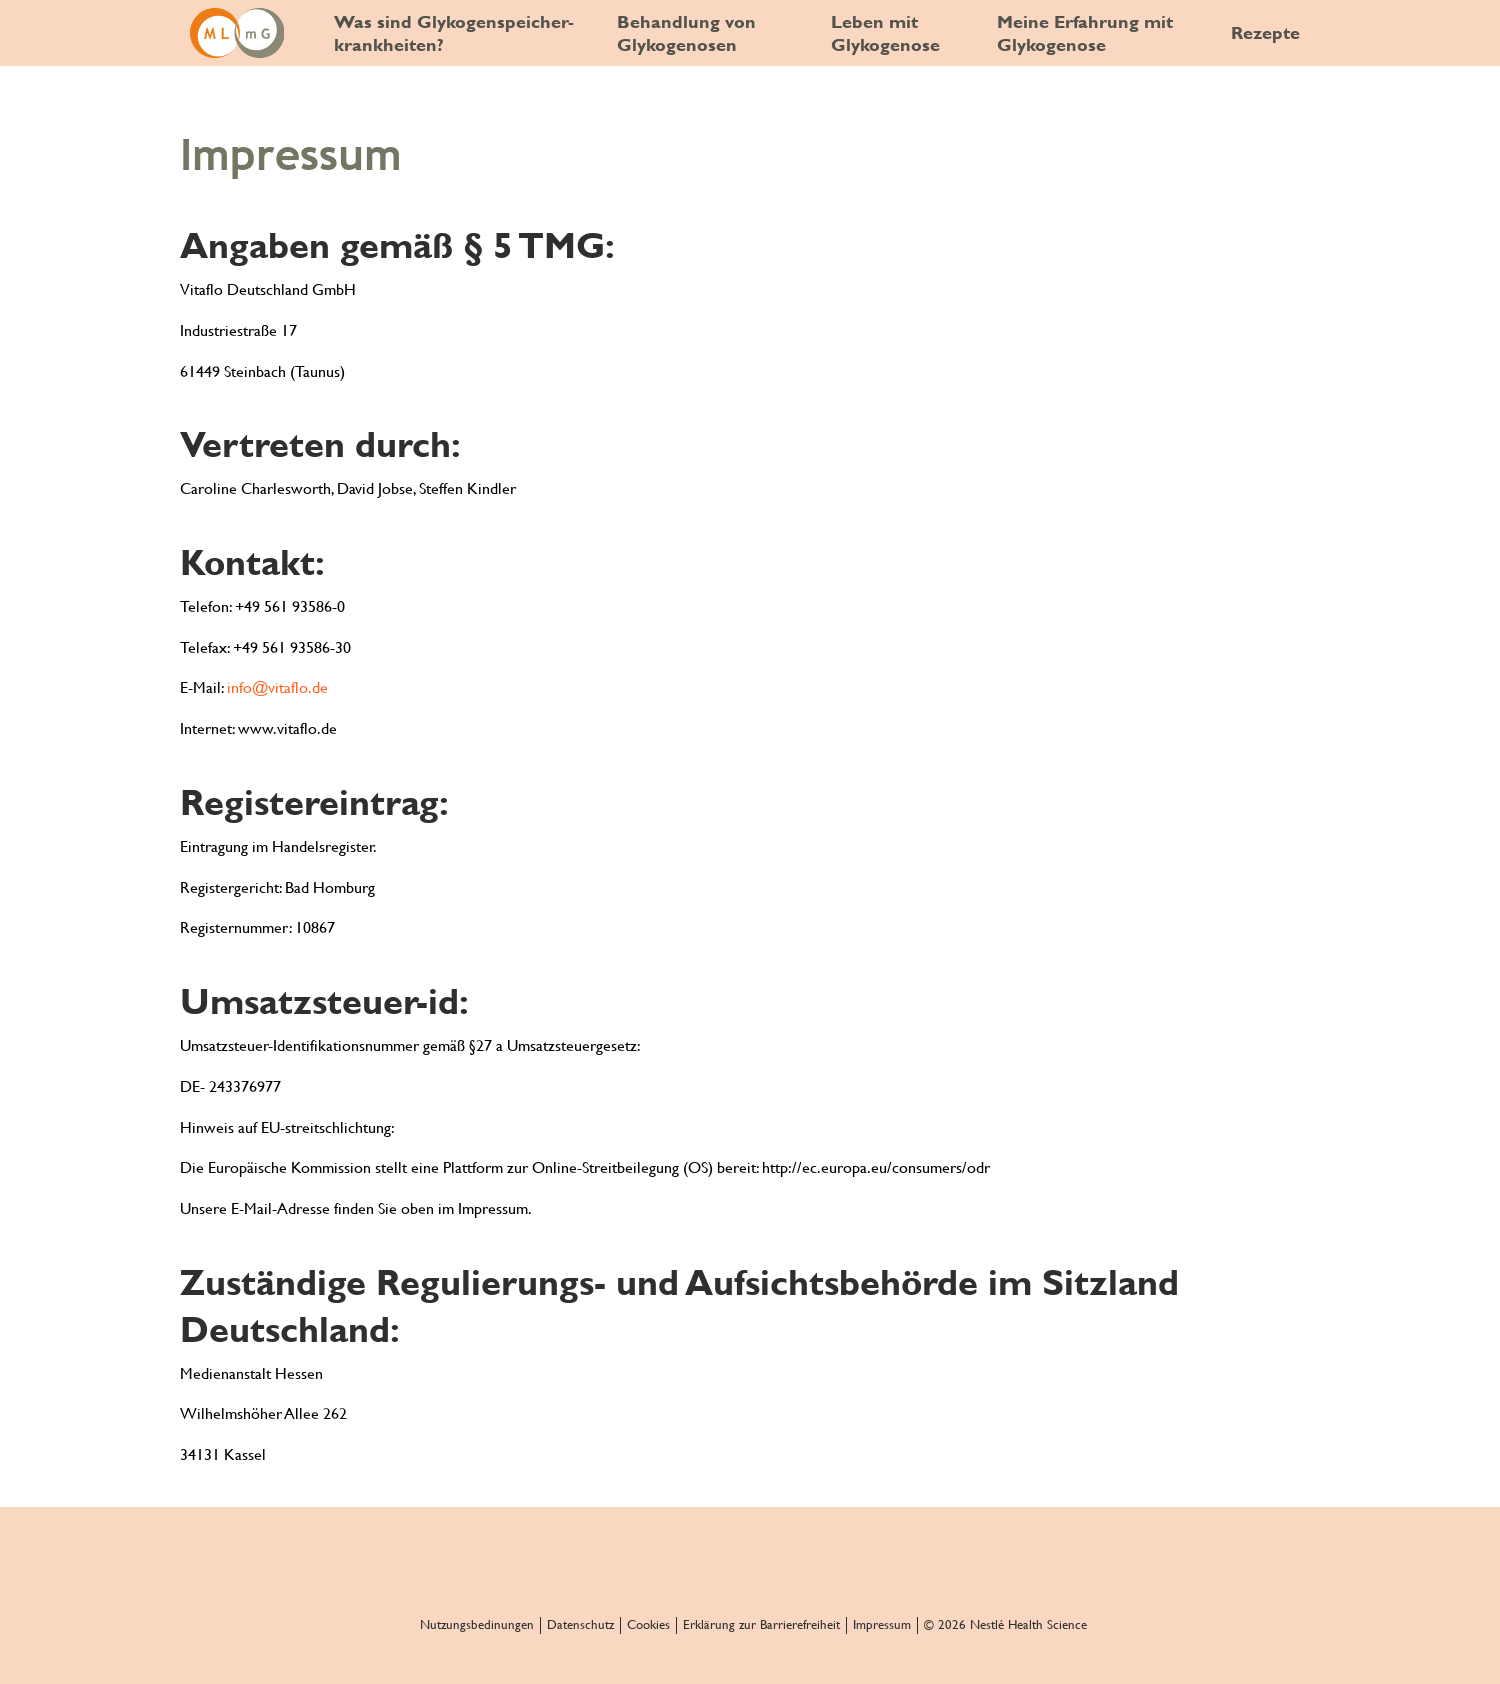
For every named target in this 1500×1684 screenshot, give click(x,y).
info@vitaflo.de (277, 687)
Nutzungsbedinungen (477, 1624)
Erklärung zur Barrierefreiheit (761, 1624)
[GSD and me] (237, 33)
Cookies (648, 1624)
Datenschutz (580, 1624)
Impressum (882, 1624)
